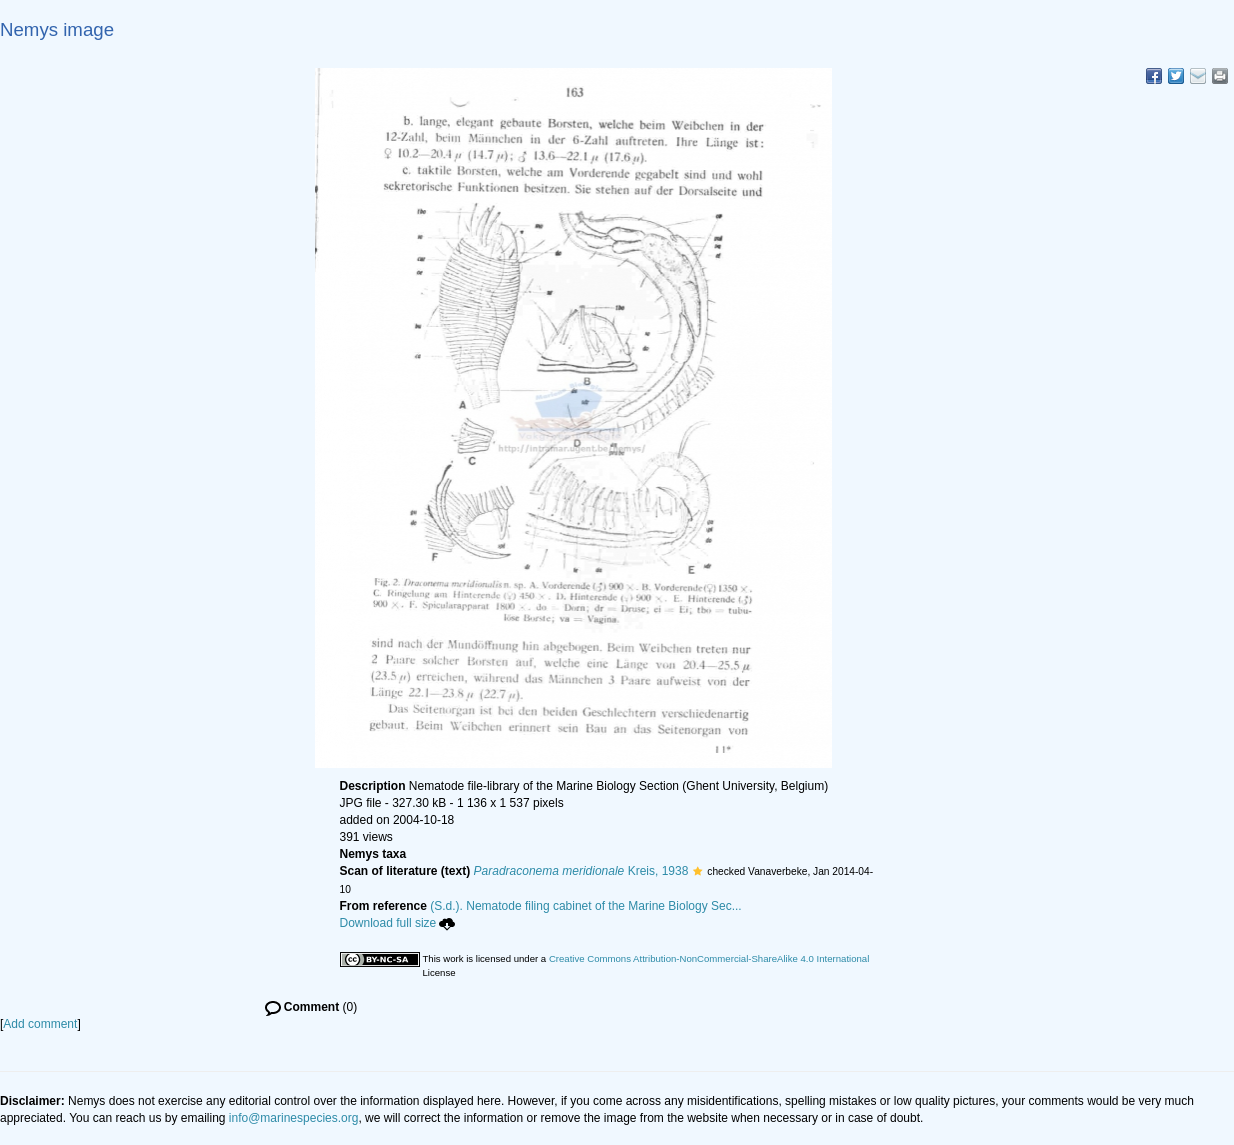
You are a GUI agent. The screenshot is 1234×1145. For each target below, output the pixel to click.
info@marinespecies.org (294, 1118)
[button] (697, 871)
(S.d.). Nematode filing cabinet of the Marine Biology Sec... (586, 906)
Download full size (398, 923)
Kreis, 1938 (581, 871)
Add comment (40, 1024)
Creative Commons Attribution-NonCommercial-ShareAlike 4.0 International (709, 958)
